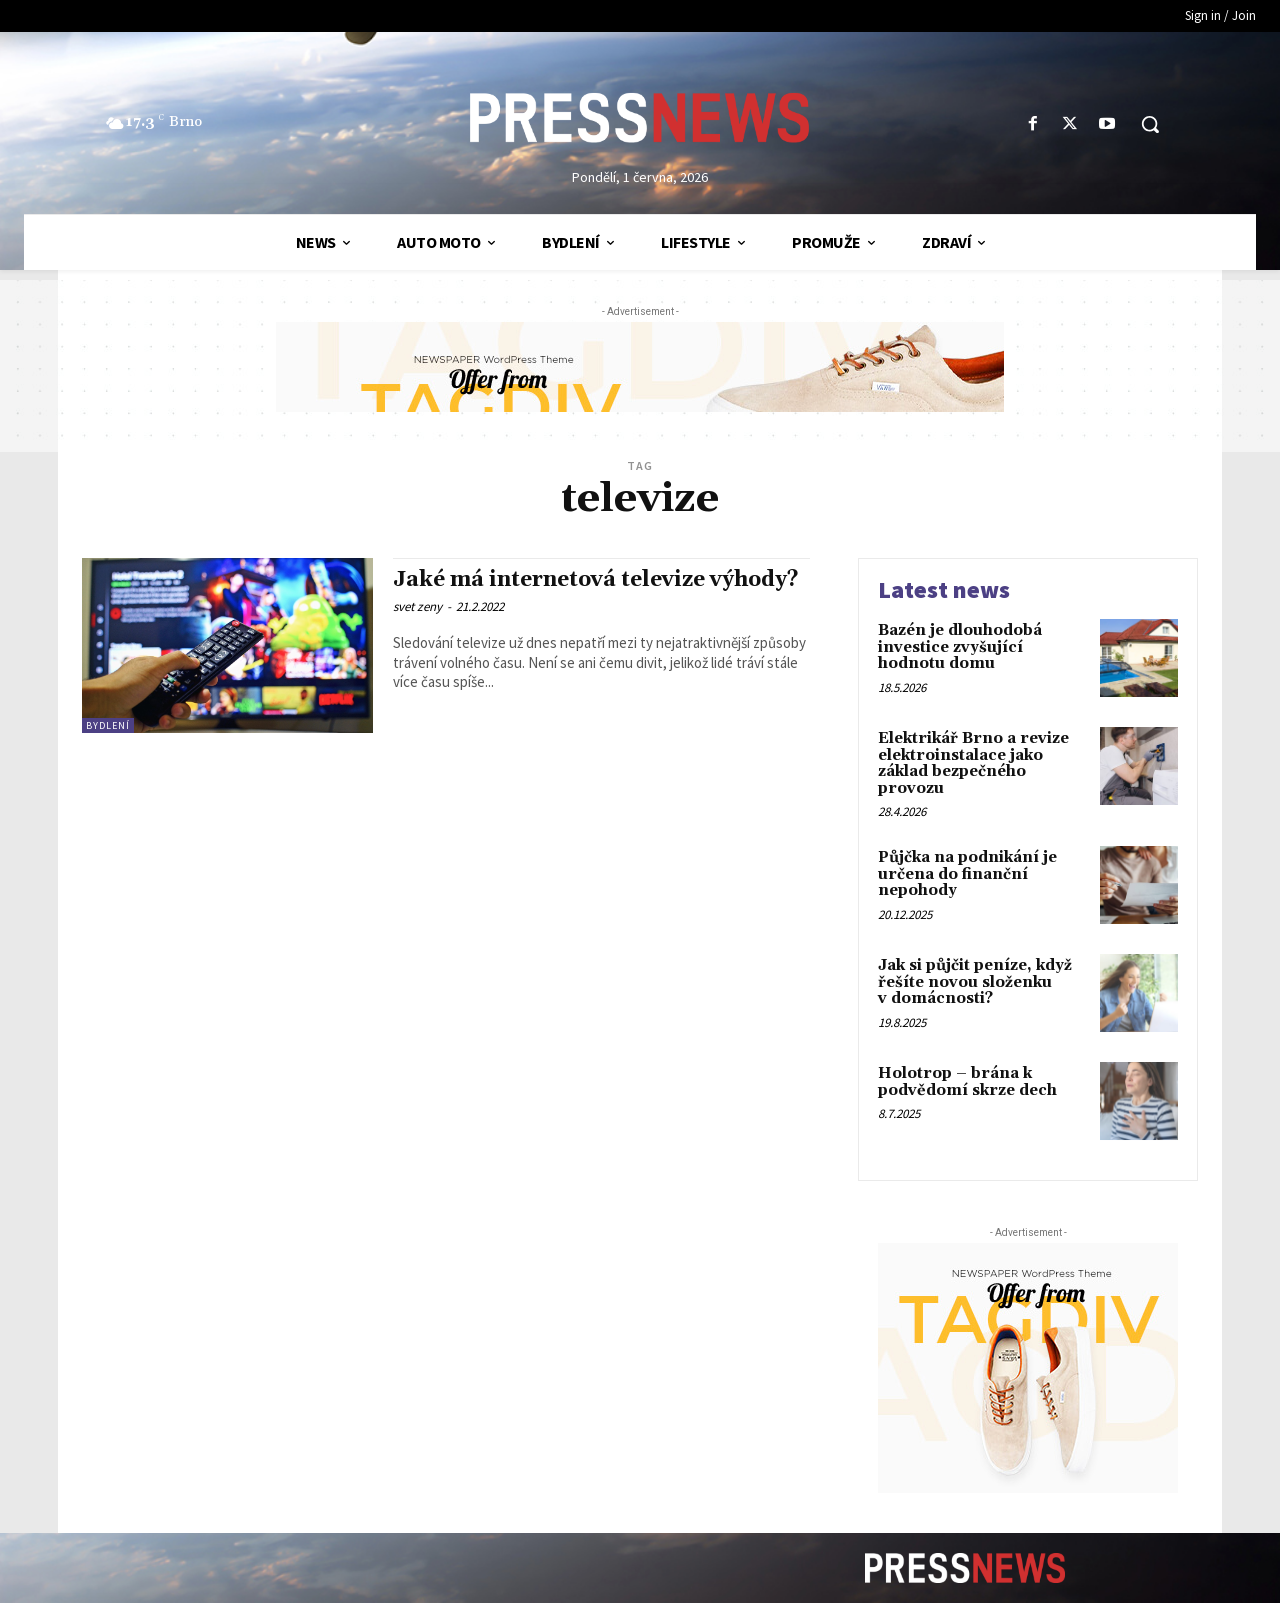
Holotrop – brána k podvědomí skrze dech (967, 1082)
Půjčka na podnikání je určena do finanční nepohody (967, 874)
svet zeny (417, 606)
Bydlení (108, 725)
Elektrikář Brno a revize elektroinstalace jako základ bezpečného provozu (973, 763)
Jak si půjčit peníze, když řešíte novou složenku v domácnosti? (975, 982)
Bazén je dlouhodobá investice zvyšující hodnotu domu (960, 647)
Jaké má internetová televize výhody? (596, 580)
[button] (1150, 124)
